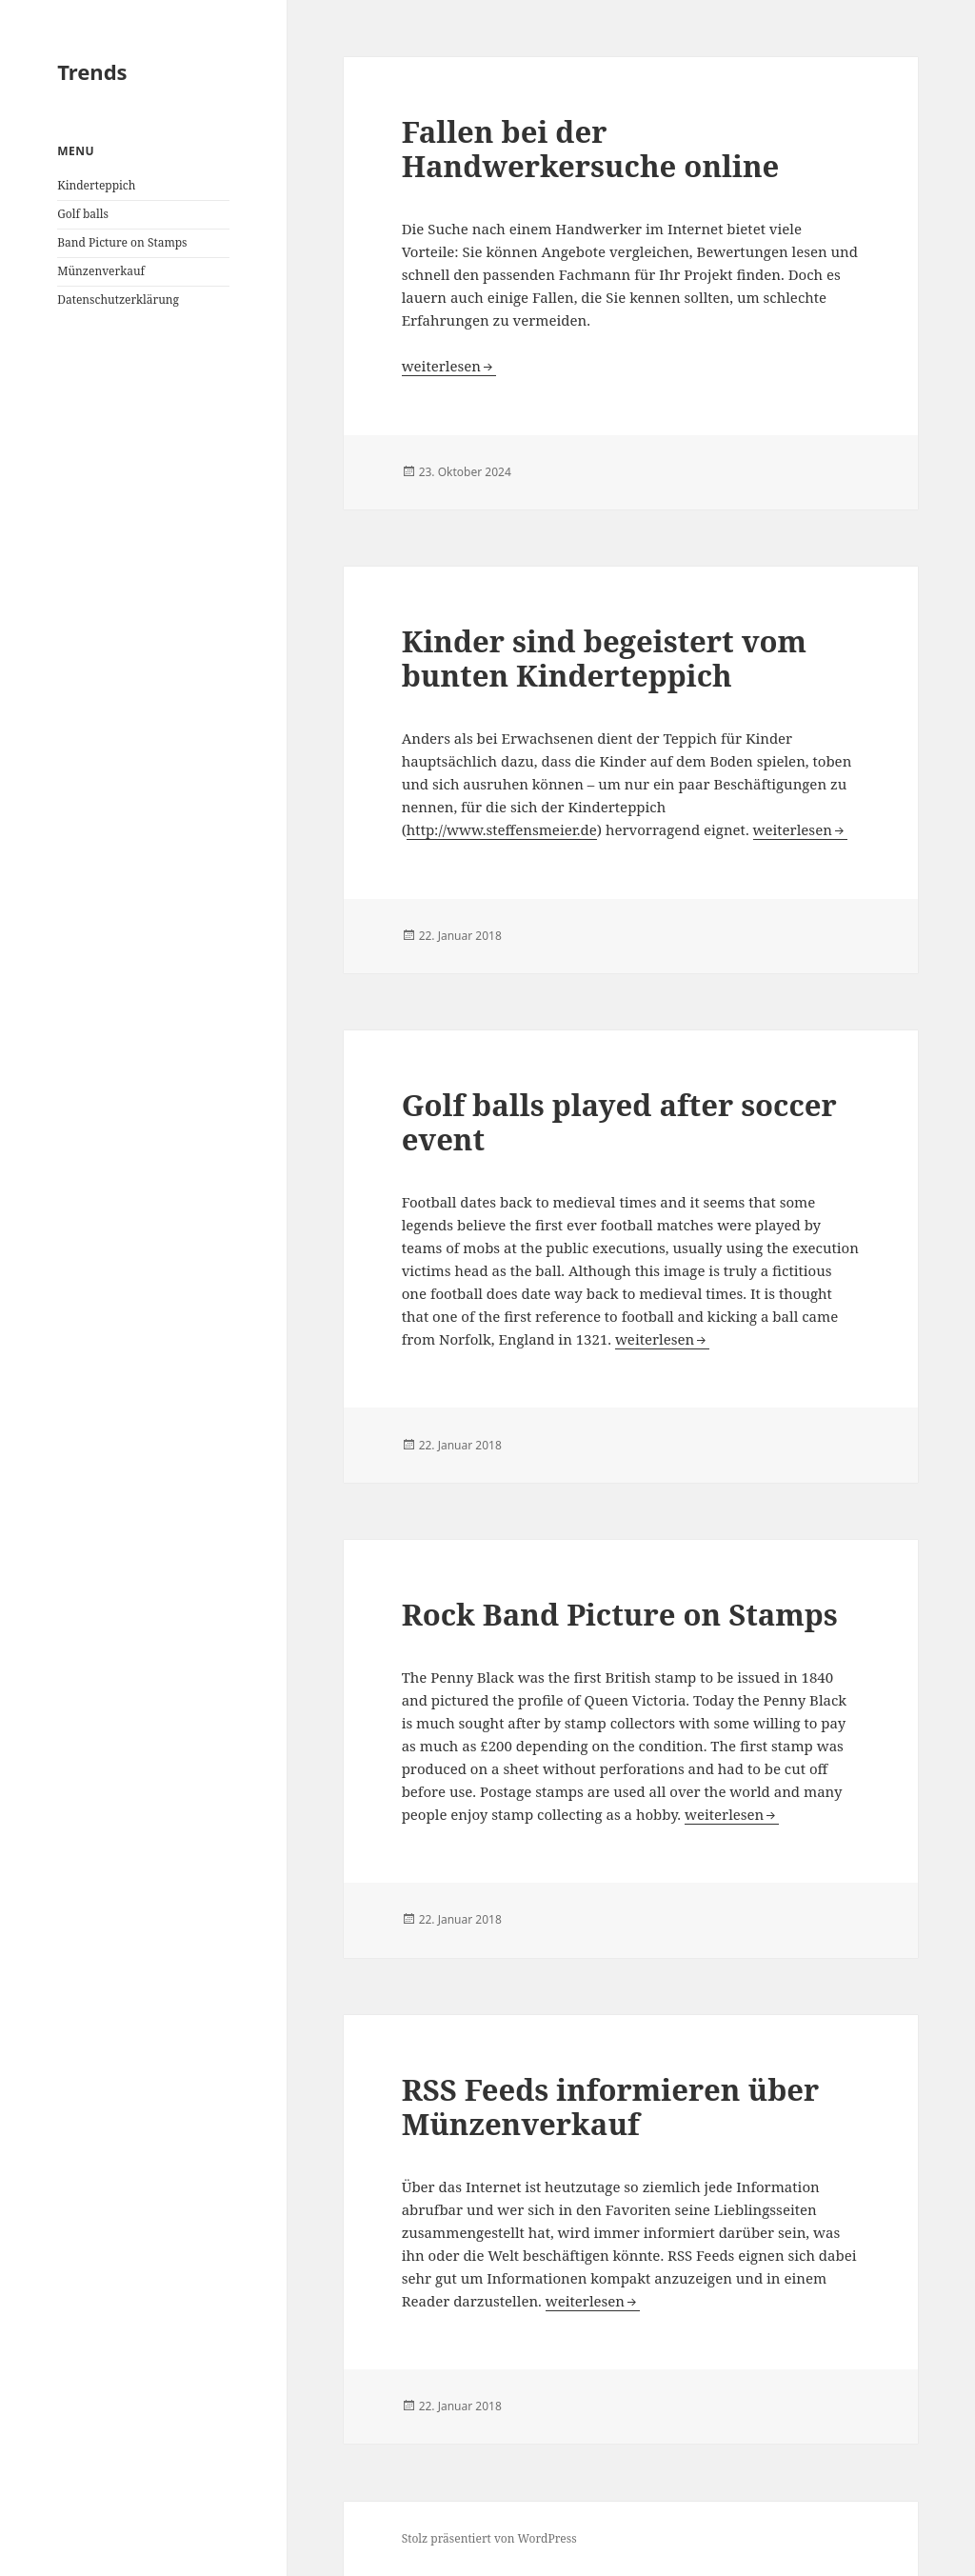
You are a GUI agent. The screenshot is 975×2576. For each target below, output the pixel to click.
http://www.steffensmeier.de (502, 829)
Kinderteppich (96, 185)
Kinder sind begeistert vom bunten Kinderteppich (604, 658)
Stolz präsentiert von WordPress (489, 2538)
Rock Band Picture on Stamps (620, 1614)
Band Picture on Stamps (122, 242)
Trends (92, 71)
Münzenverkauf (101, 271)
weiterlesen (449, 365)
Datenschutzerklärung (118, 299)
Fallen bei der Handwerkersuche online (591, 148)
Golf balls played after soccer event (619, 1122)
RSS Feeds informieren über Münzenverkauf (611, 2106)
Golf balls (83, 214)
